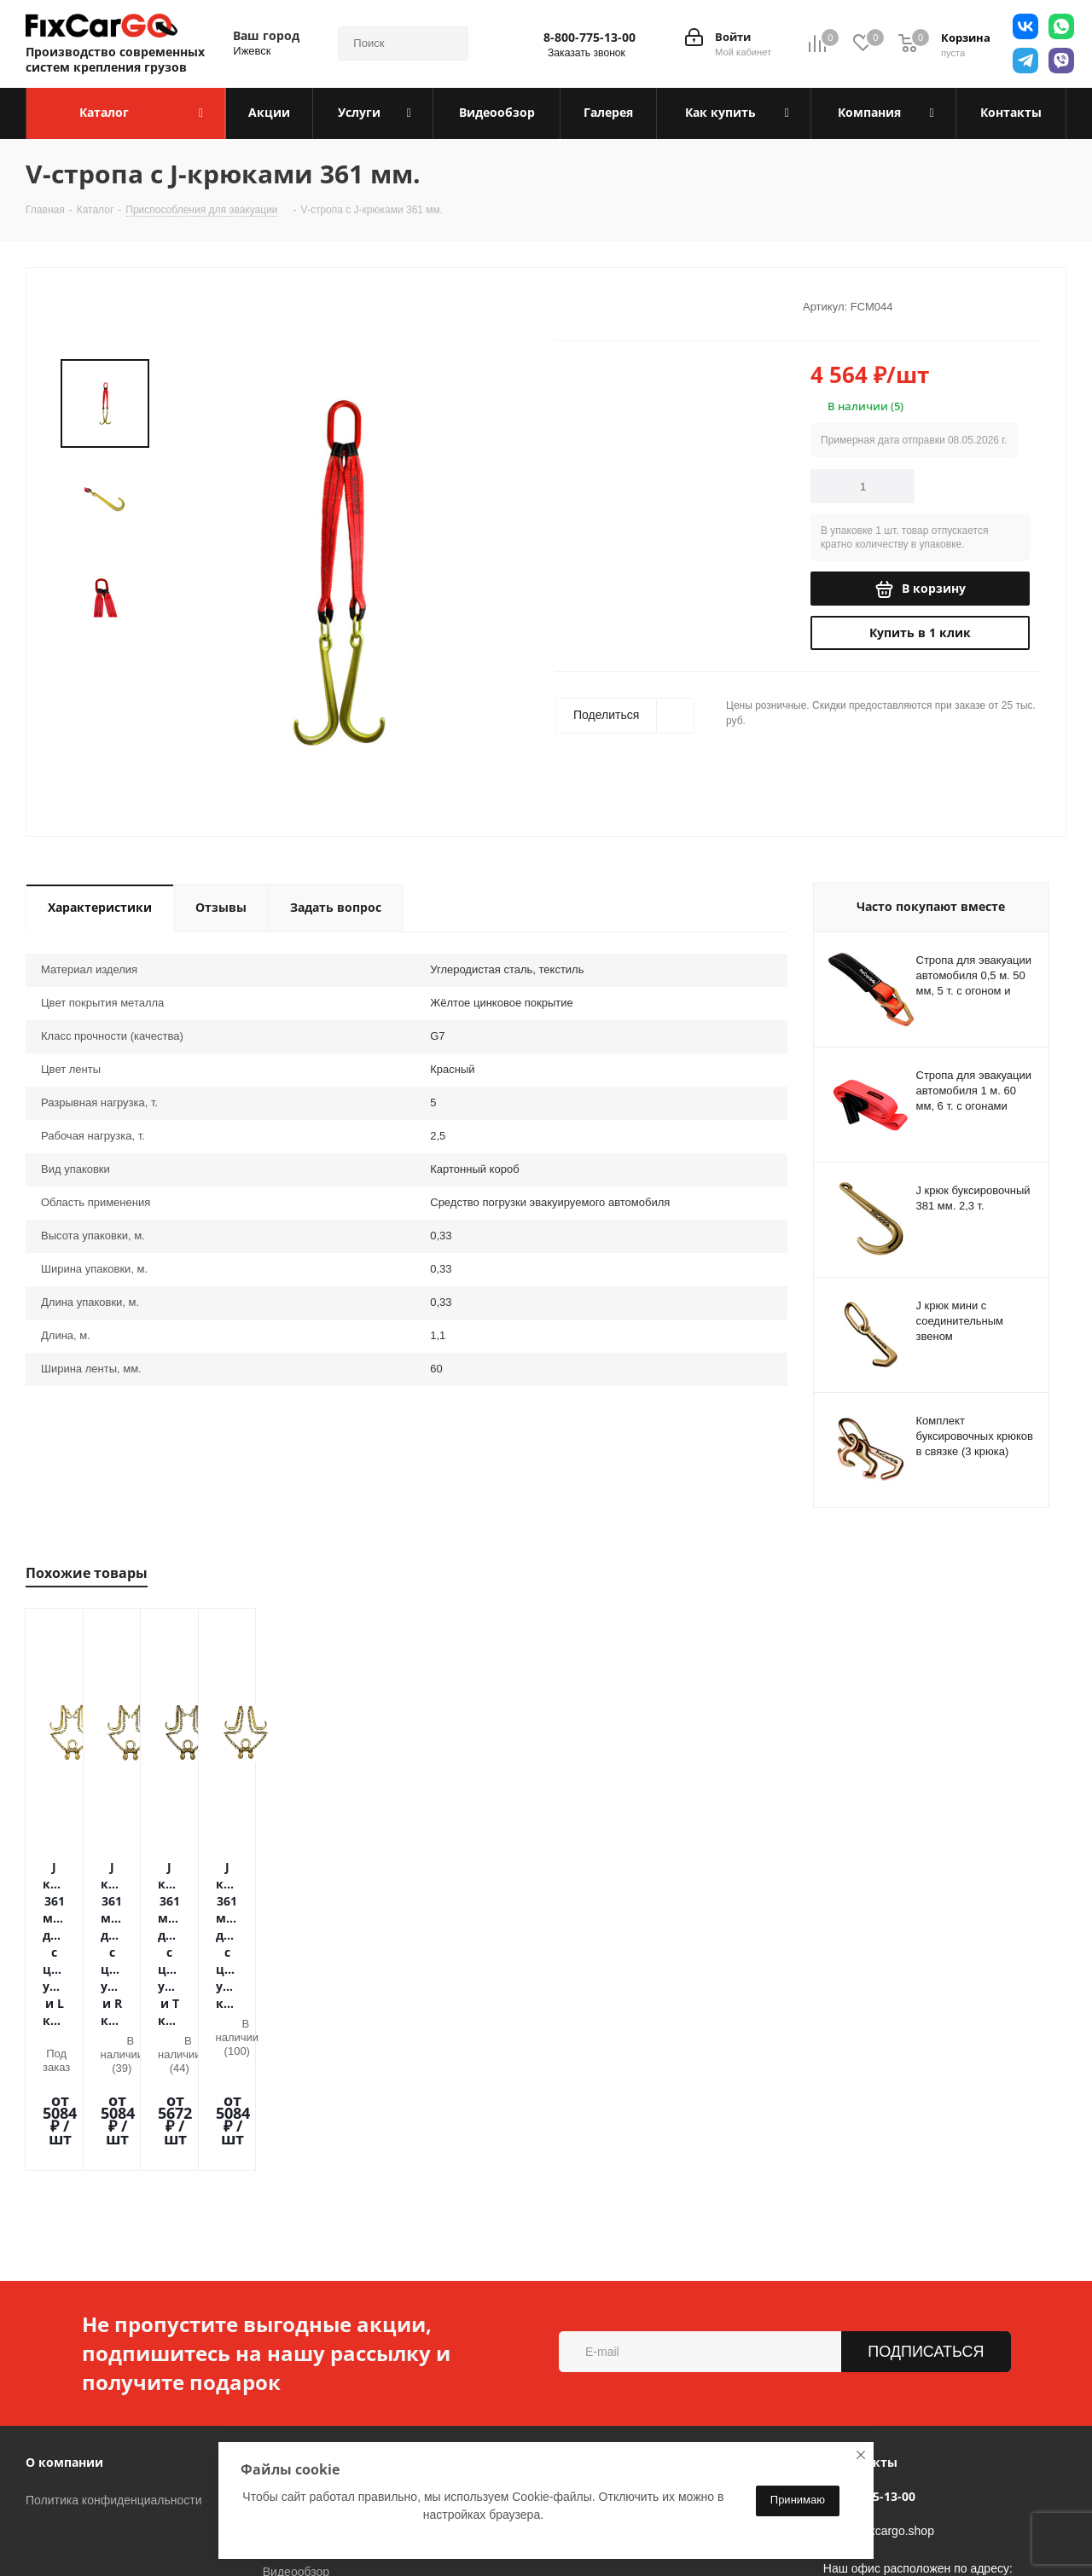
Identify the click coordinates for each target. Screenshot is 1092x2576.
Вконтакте (183, 2532)
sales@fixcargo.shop (878, 2346)
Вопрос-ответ (300, 2410)
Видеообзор (296, 2386)
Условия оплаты (307, 2315)
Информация (304, 2277)
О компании (64, 2277)
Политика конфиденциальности (114, 2315)
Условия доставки (312, 2339)
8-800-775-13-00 (589, 37)
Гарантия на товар (314, 2363)
